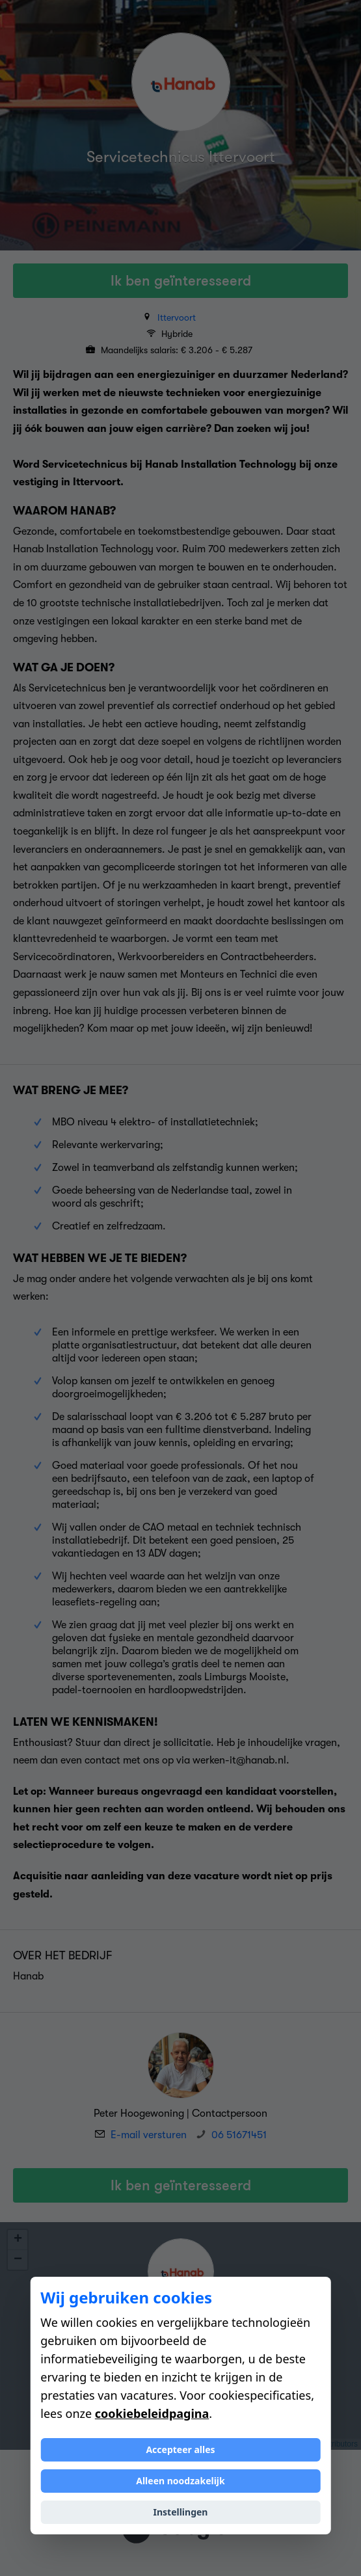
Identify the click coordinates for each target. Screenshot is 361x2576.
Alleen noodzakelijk (180, 2481)
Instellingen (181, 2512)
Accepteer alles (180, 2449)
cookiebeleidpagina (152, 2413)
